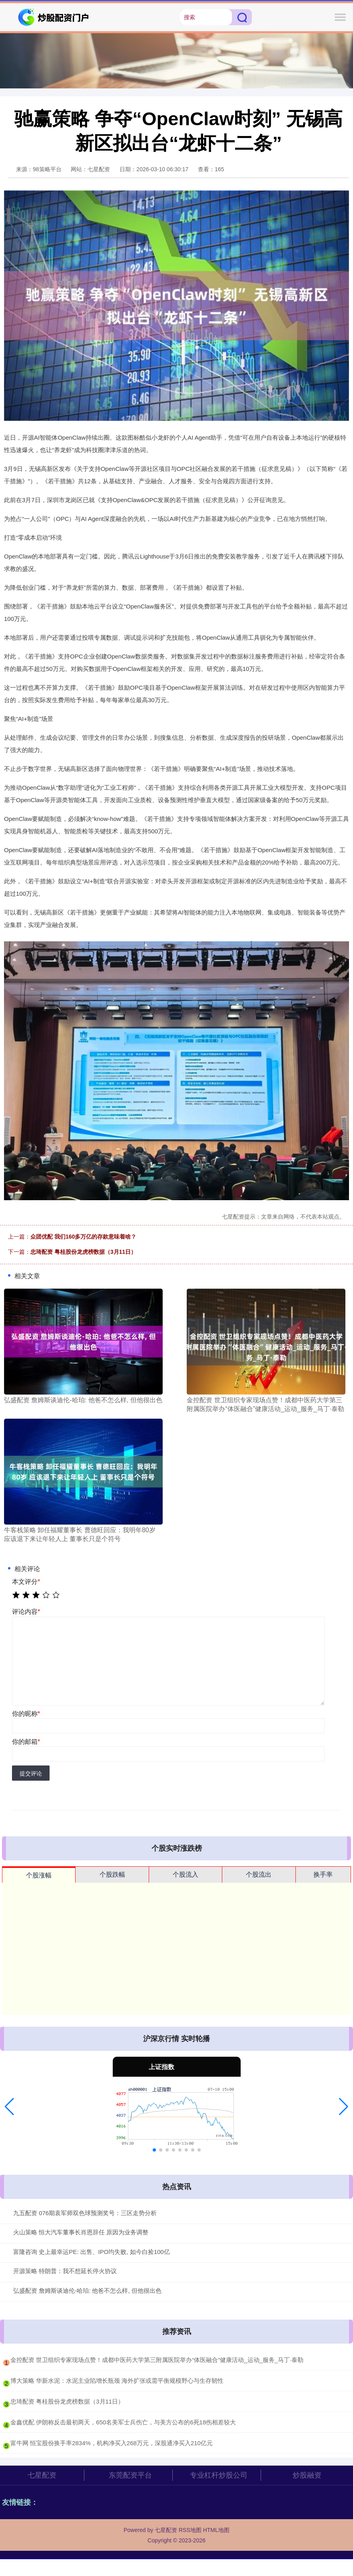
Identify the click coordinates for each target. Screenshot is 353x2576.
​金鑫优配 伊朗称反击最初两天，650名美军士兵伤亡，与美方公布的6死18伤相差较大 (123, 2422)
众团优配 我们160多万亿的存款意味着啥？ (83, 1236)
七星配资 (42, 2475)
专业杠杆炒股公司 (218, 2475)
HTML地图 (216, 2530)
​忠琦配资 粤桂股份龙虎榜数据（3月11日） (67, 2401)
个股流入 (185, 1874)
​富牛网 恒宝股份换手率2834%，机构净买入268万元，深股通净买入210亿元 (111, 2443)
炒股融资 (307, 2475)
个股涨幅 (39, 1875)
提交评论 (31, 1773)
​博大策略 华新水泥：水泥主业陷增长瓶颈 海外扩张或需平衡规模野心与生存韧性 (116, 2380)
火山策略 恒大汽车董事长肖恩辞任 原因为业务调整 (80, 2232)
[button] (9, 2107)
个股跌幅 (112, 1874)
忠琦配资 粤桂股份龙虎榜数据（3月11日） (83, 1252)
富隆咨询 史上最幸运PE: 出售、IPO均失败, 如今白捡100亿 (91, 2251)
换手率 (323, 1874)
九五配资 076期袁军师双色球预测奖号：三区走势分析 (85, 2213)
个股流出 (258, 1874)
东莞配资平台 (130, 2475)
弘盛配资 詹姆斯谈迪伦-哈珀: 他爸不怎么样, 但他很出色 (87, 2290)
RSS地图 (190, 2530)
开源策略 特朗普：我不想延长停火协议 (65, 2271)
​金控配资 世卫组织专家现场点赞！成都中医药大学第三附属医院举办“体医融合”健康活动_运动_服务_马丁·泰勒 (156, 2359)
